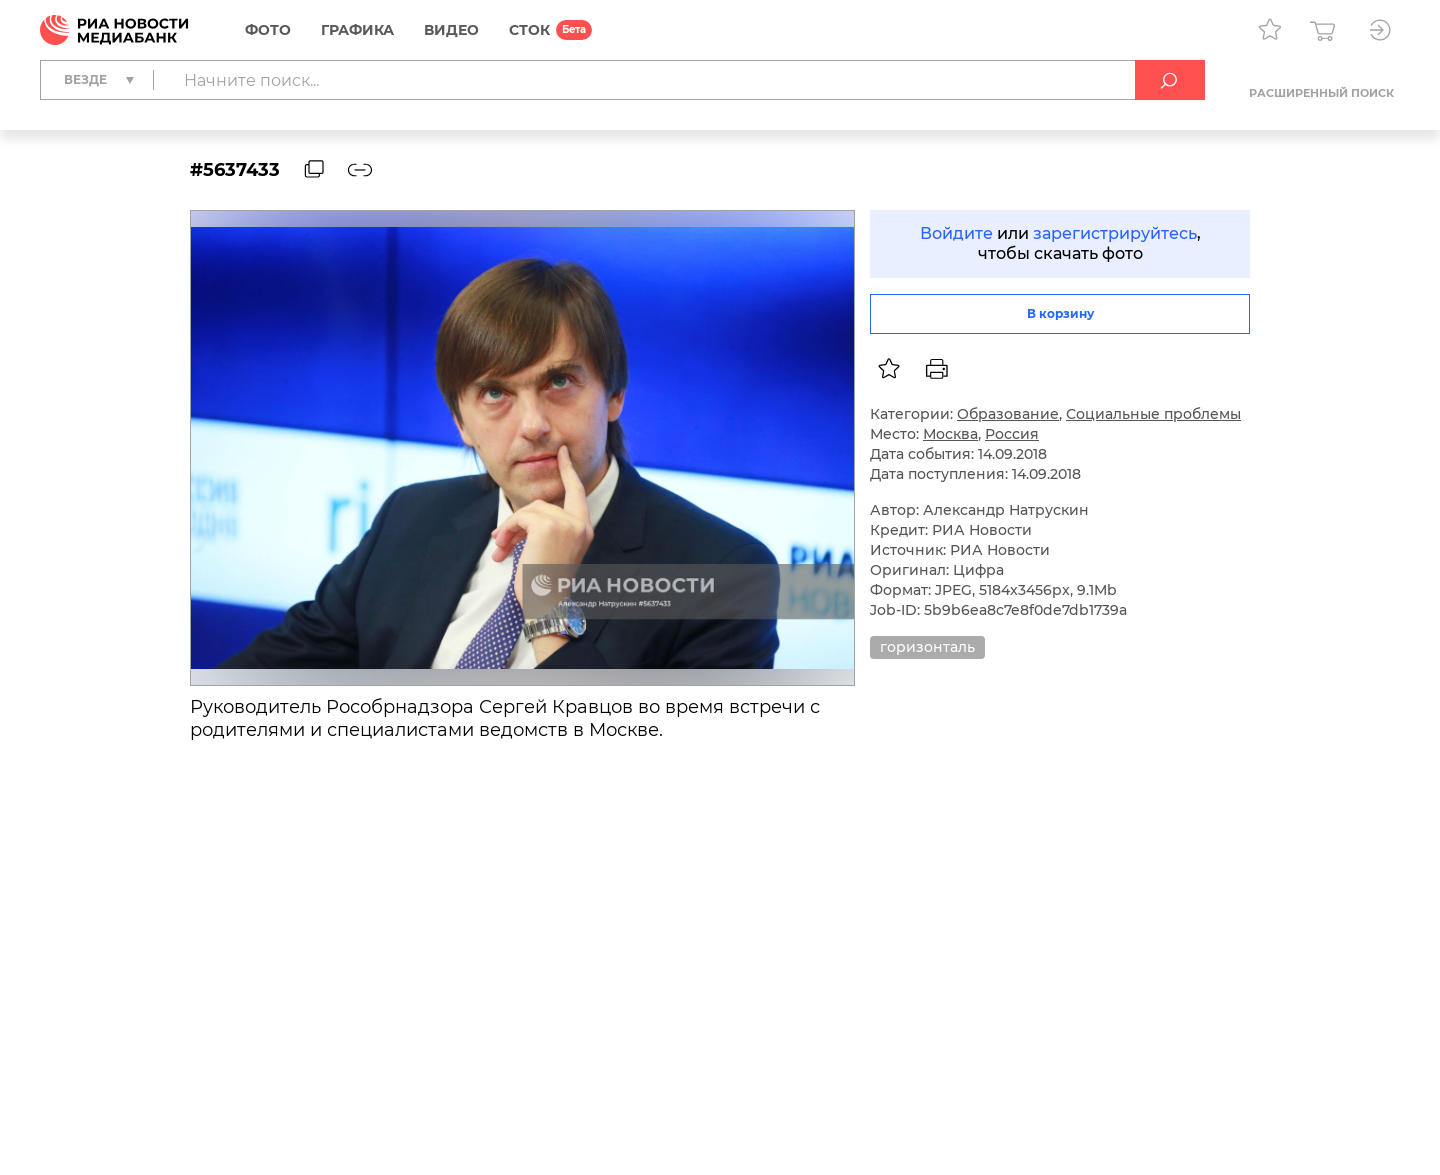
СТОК (529, 30)
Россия (1012, 434)
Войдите (956, 233)
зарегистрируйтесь (1115, 233)
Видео (451, 30)
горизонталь (927, 647)
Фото (268, 30)
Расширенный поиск (1321, 93)
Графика (357, 30)
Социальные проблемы (1153, 414)
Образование (1008, 414)
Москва (950, 434)
